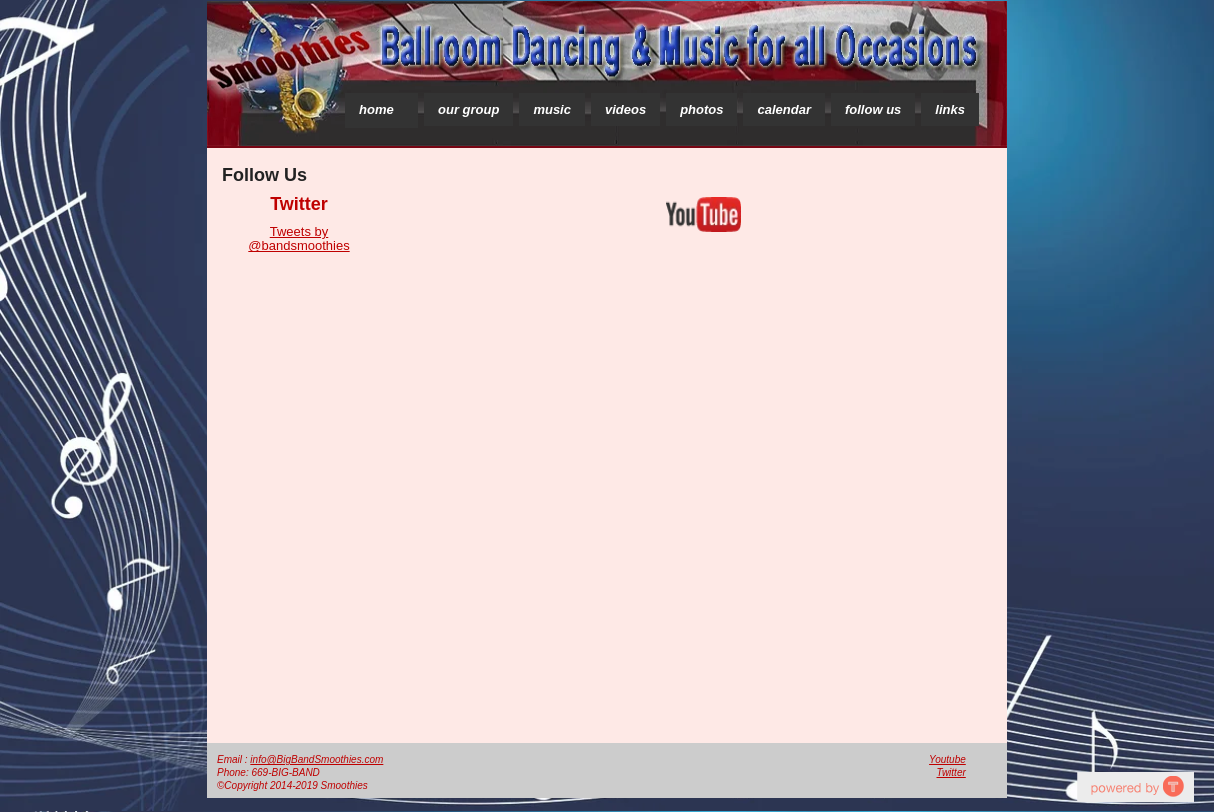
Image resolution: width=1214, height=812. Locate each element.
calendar (783, 109)
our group (468, 109)
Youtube (947, 759)
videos (625, 109)
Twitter (951, 772)
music (552, 109)
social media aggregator (1135, 786)
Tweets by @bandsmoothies (298, 238)
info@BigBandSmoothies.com (316, 759)
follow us (873, 109)
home (376, 109)
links (950, 109)
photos (701, 109)
